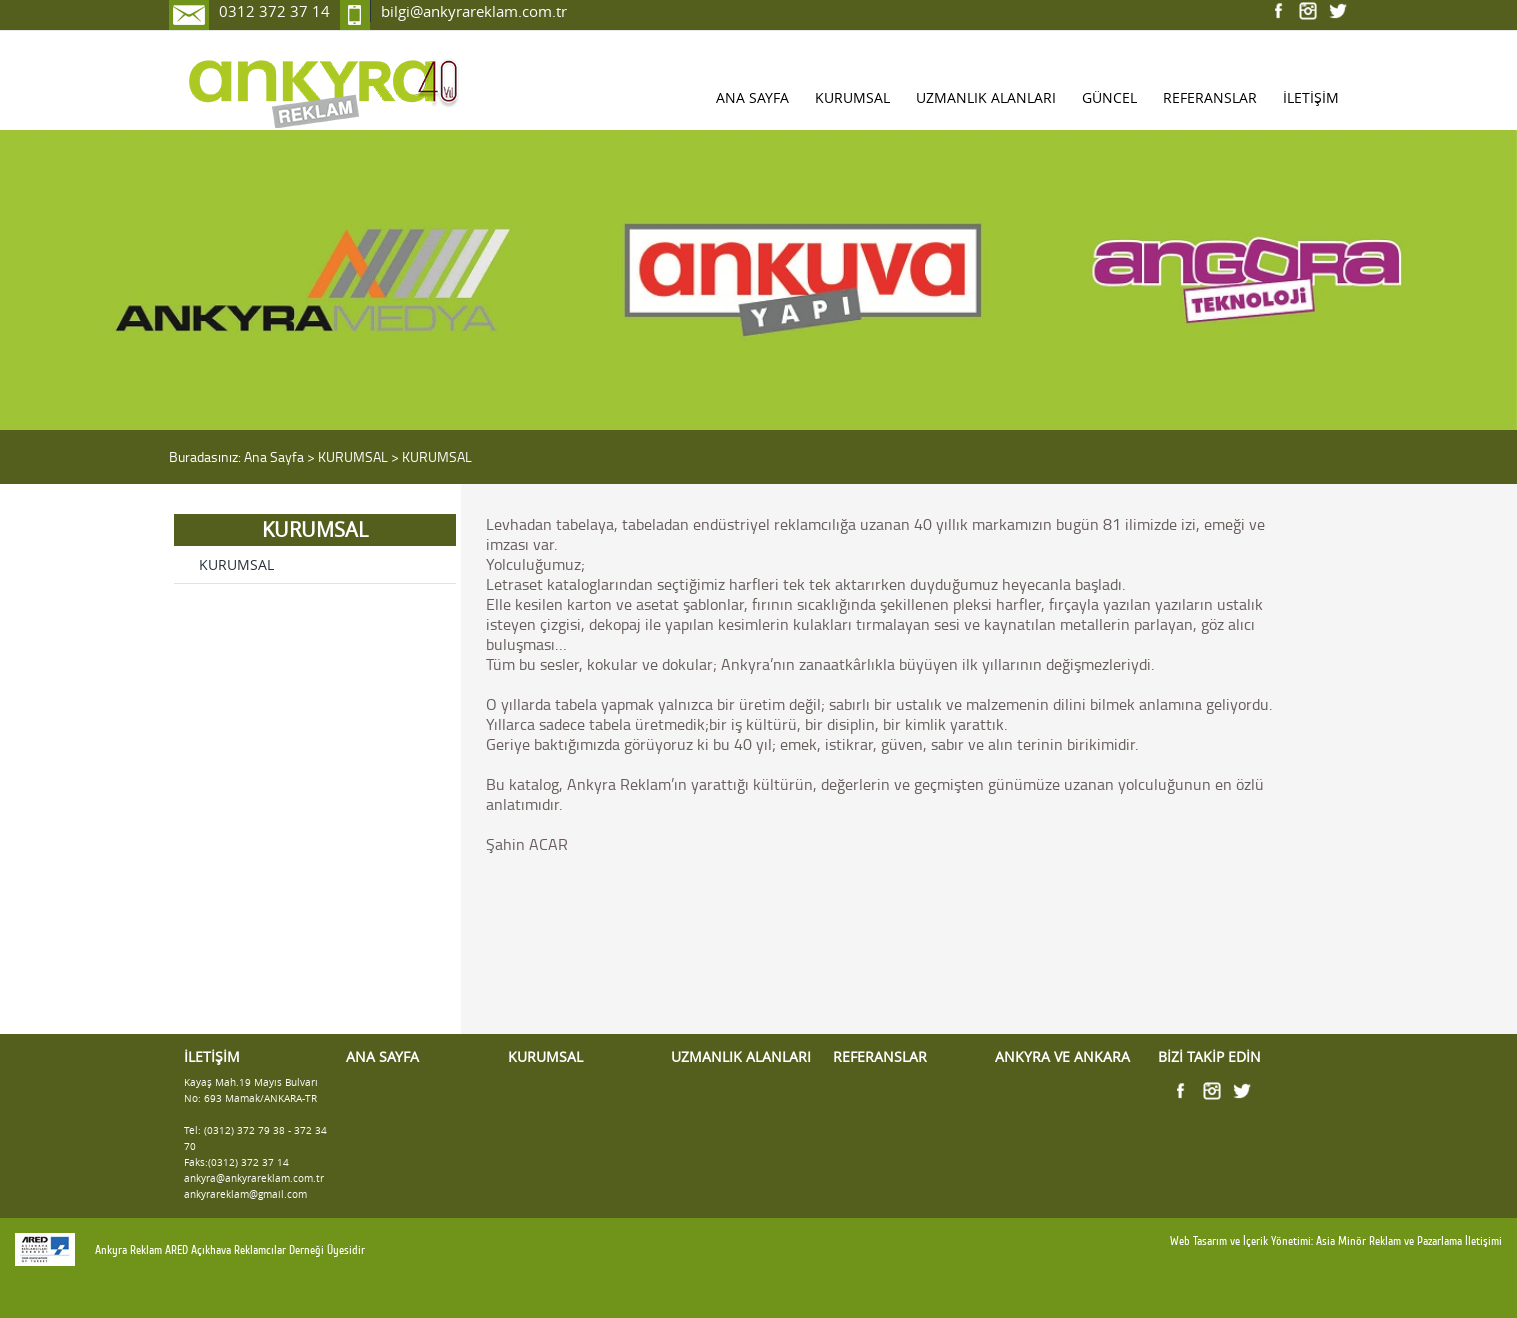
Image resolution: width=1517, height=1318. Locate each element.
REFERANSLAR (1210, 97)
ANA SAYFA (752, 97)
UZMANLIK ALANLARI (986, 97)
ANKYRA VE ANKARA (1062, 1057)
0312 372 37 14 (274, 11)
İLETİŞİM (1311, 97)
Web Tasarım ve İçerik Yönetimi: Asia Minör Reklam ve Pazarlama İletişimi (1336, 1241)
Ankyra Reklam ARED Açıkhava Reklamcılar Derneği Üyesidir (230, 1250)
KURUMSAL (852, 97)
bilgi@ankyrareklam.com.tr (474, 11)
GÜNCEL (1109, 97)
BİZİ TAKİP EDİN (1209, 1057)
